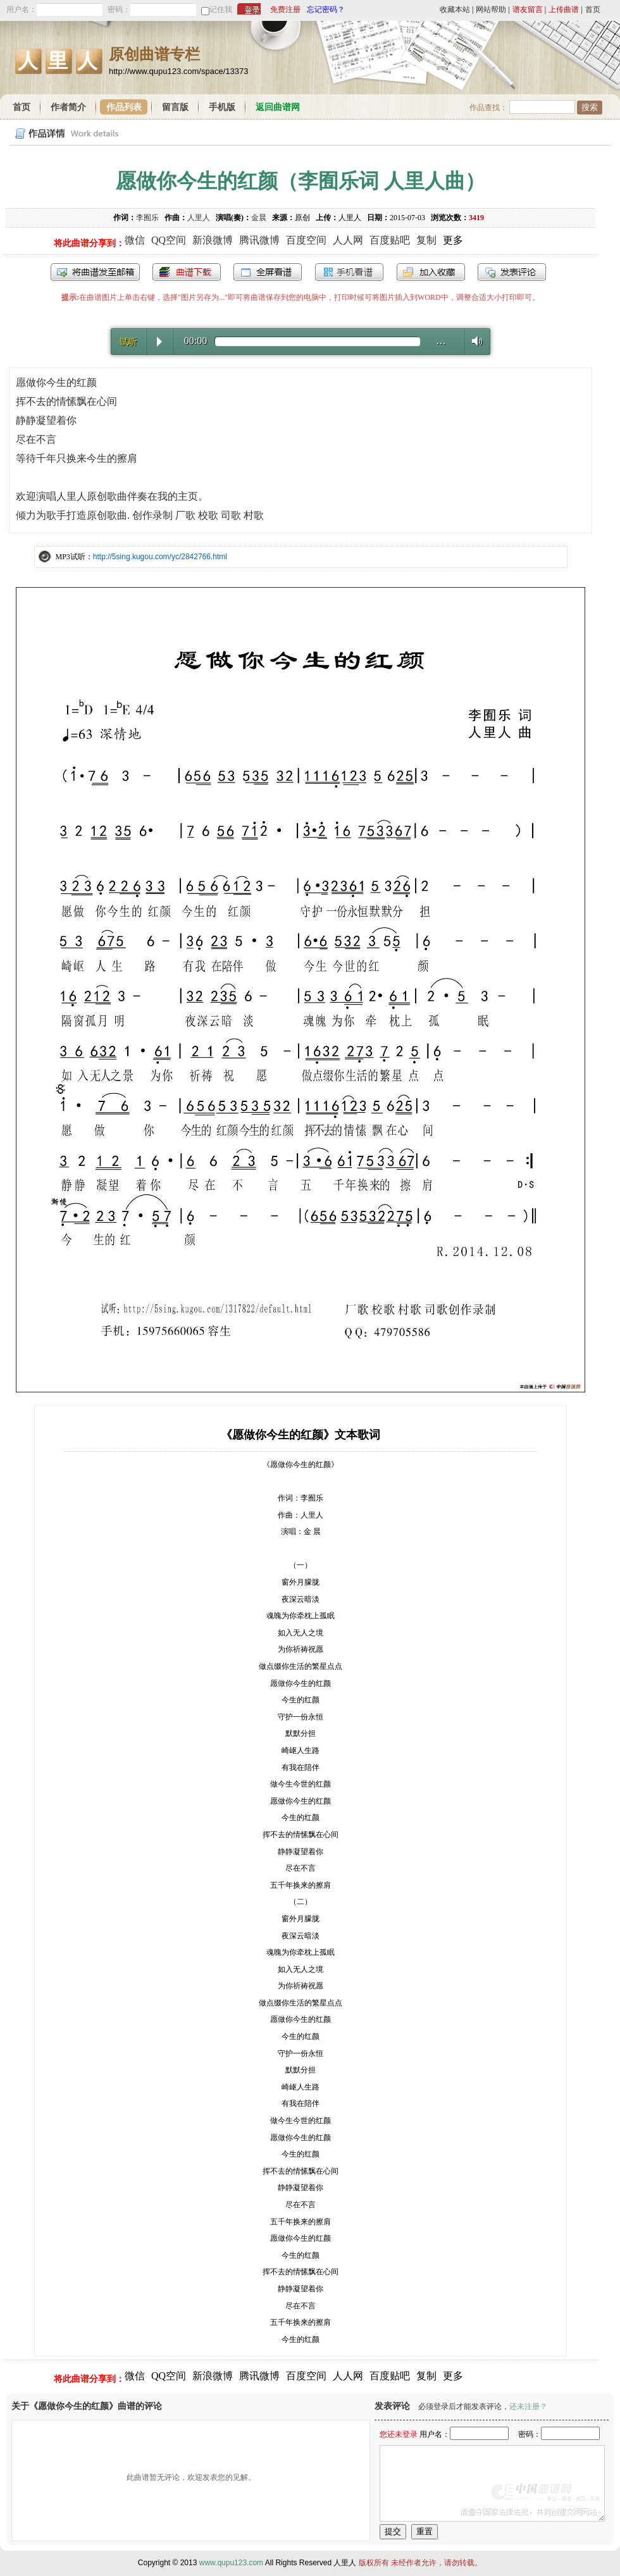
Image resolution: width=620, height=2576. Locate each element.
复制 (426, 240)
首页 (592, 9)
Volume (473, 341)
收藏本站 (455, 9)
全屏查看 (267, 272)
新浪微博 (212, 240)
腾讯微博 (259, 240)
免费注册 (285, 9)
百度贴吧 (389, 240)
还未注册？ (528, 2406)
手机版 (222, 107)
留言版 (175, 107)
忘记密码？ (326, 9)
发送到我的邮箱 (95, 272)
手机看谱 (349, 272)
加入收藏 (431, 272)
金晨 (258, 217)
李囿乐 (147, 217)
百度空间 (306, 240)
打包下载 (186, 272)
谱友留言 (527, 9)
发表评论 (512, 272)
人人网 (348, 240)
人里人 (198, 217)
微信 (135, 240)
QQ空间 (168, 240)
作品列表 (124, 107)
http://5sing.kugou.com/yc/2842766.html (160, 556)
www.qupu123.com (231, 2562)
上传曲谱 (564, 9)
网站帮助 (491, 9)
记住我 (220, 9)
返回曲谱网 (278, 107)
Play (159, 342)
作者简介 (68, 107)
